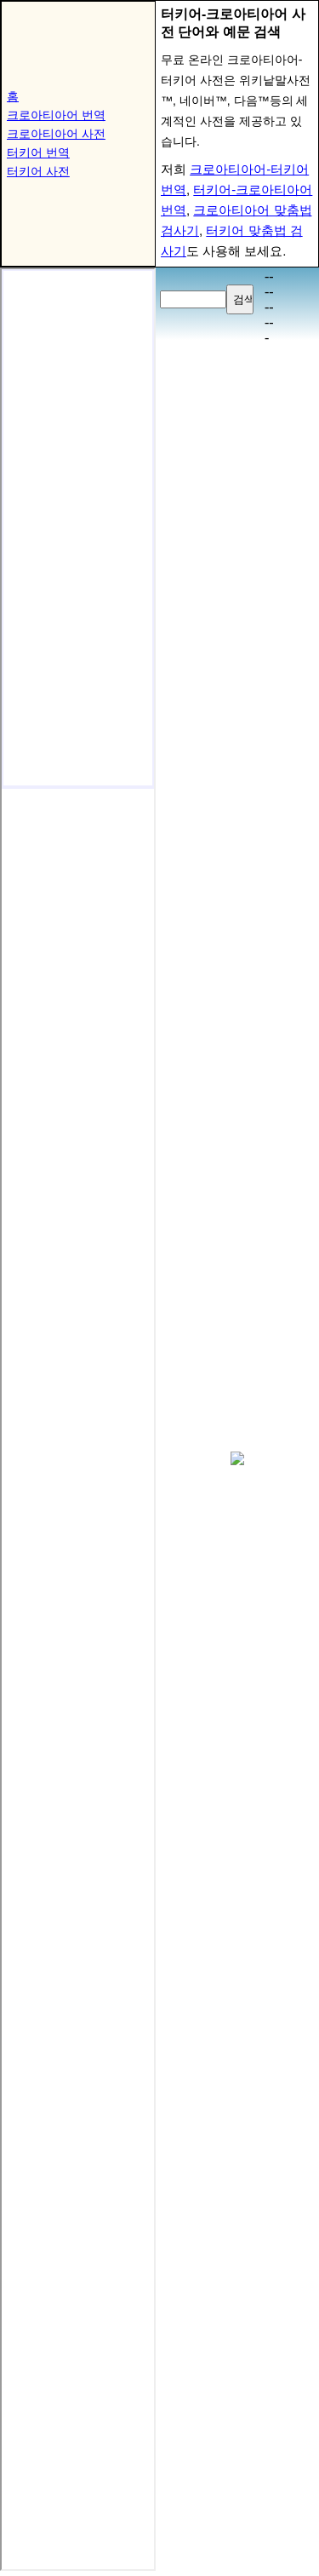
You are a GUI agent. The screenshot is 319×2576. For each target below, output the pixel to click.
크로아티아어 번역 (56, 115)
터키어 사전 (38, 171)
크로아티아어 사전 (56, 134)
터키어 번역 (38, 152)
